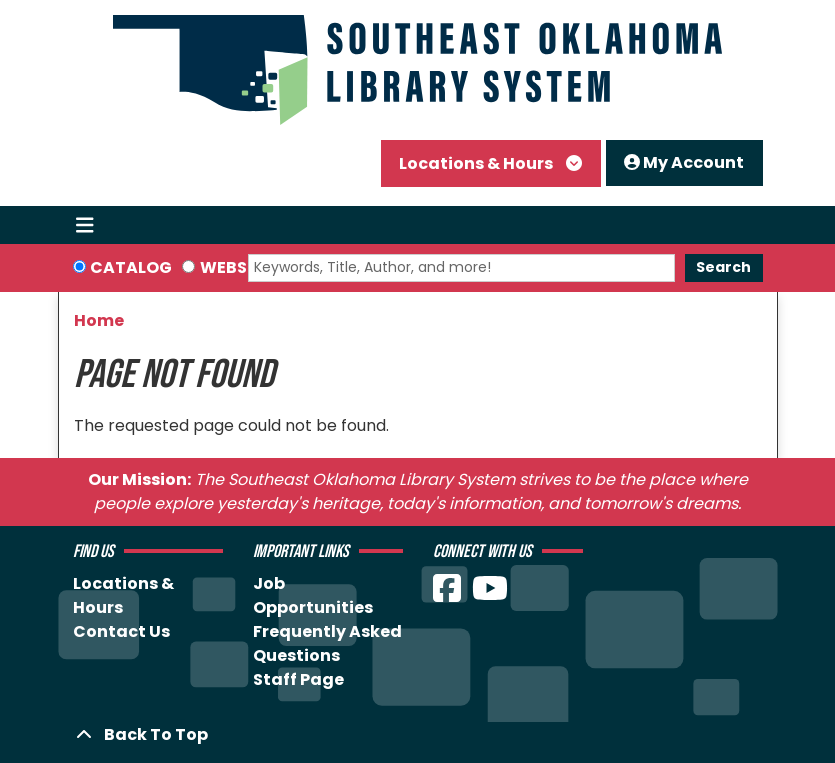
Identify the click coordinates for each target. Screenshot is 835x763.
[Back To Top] (418, 735)
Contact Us (121, 631)
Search (723, 267)
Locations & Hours (477, 163)
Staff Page (298, 679)
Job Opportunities (313, 595)
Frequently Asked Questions (327, 643)
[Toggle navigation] (85, 225)
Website (236, 267)
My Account (684, 162)
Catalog (131, 267)
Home (99, 320)
